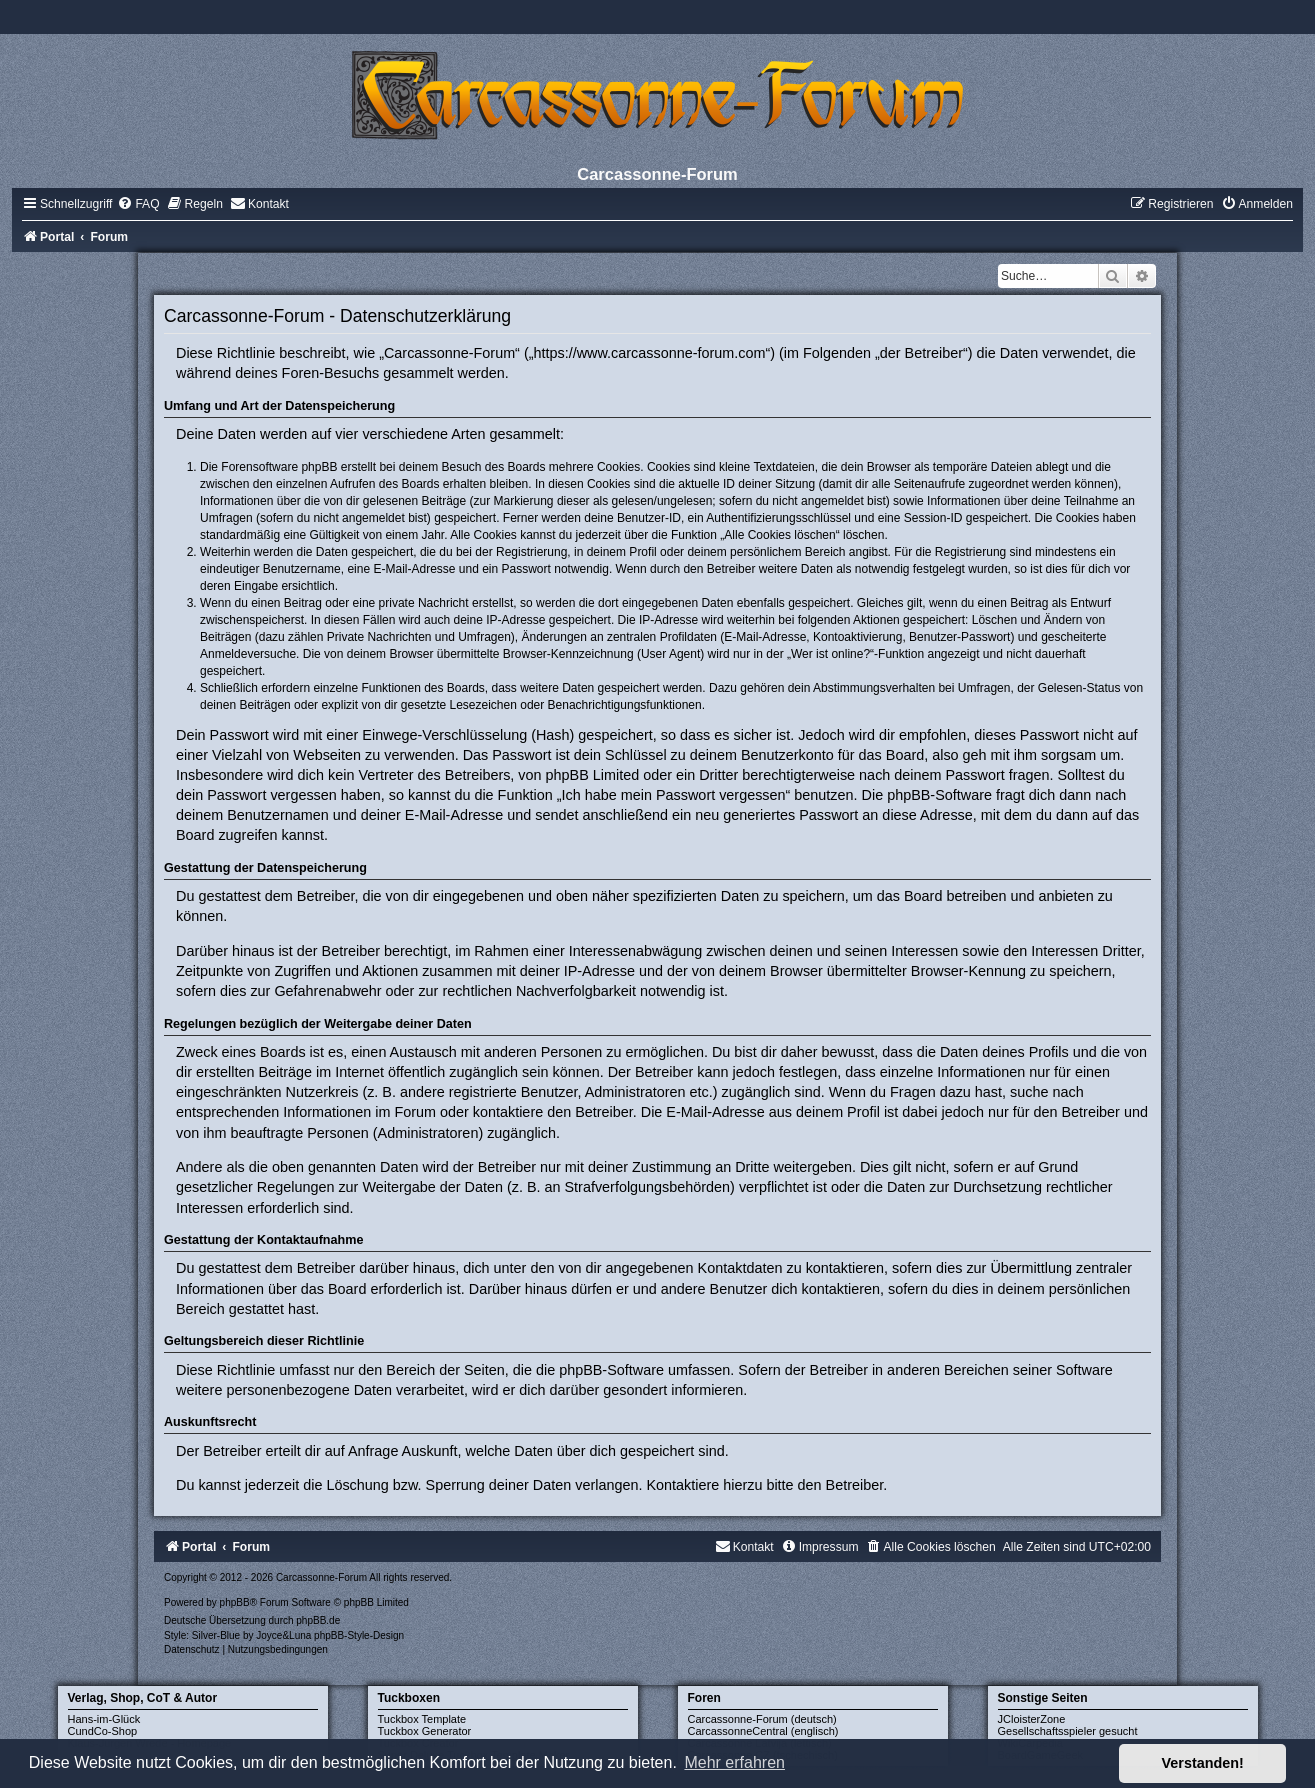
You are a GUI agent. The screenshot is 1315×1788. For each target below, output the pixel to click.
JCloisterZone (1032, 1719)
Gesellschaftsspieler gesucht (1068, 1731)
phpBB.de (318, 1620)
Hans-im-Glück (104, 1719)
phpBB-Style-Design (359, 1635)
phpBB (235, 1602)
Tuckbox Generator (425, 1731)
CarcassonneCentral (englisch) (763, 1731)
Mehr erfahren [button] (734, 1762)
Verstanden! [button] (1203, 1763)
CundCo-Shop (103, 1731)
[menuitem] (138, 204)
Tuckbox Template (422, 1719)
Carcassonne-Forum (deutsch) (762, 1719)
